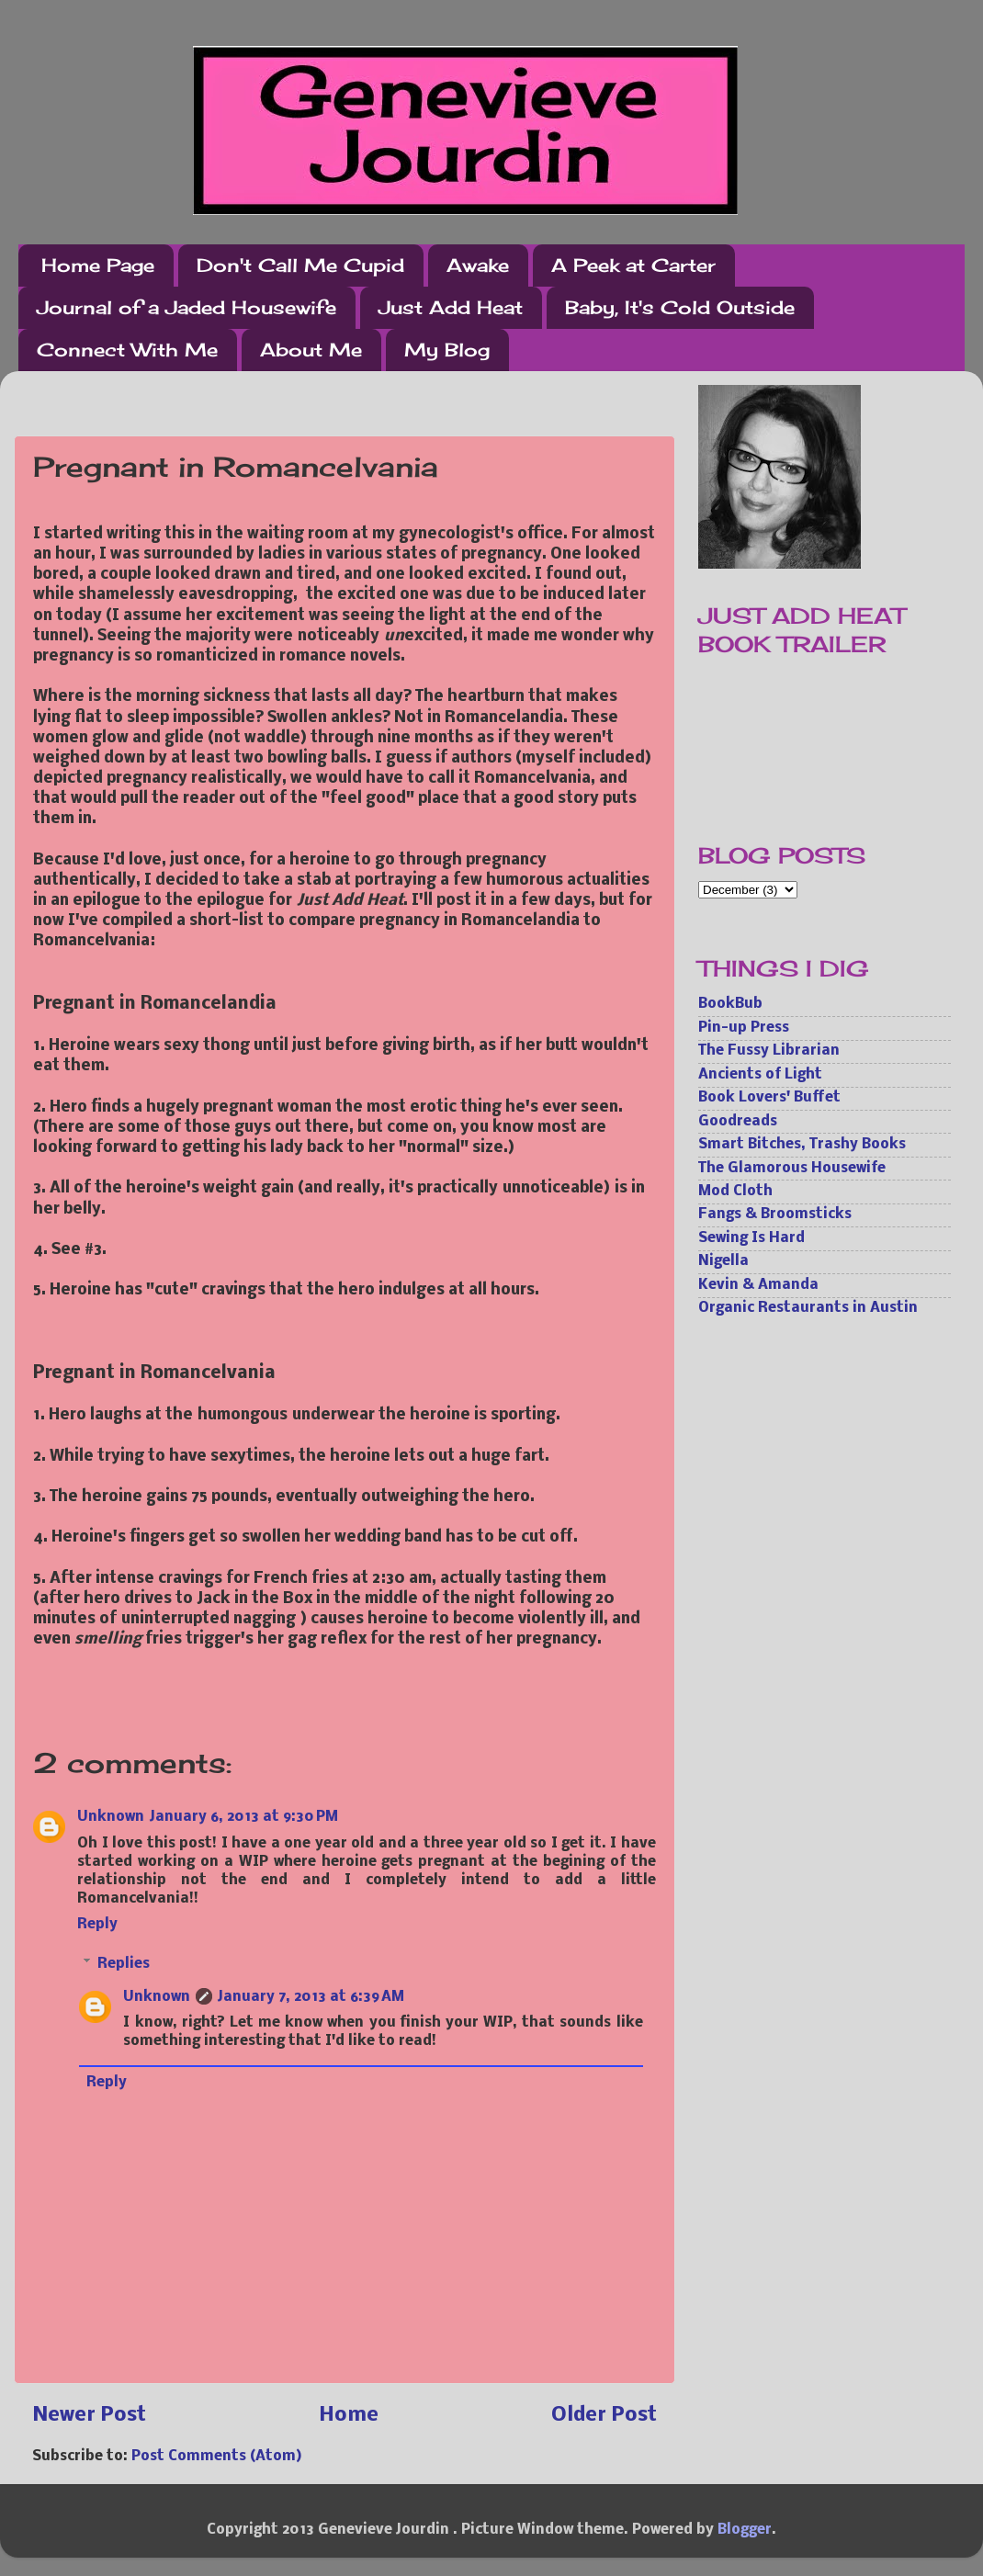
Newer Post (89, 2415)
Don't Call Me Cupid (300, 265)
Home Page (97, 265)
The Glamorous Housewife (792, 1168)
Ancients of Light (760, 1075)
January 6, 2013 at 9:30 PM (244, 1817)
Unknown (110, 1817)
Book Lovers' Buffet (769, 1097)
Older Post (604, 2415)
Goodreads (737, 1121)
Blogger (744, 2530)
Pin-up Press (743, 1028)
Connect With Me (127, 349)
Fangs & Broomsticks (775, 1214)
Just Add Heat (451, 307)
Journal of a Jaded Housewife (186, 307)
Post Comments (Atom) (216, 2456)
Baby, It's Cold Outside (680, 307)
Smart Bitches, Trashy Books (802, 1144)
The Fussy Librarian (769, 1051)
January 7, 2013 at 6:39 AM (311, 1997)
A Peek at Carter (633, 265)
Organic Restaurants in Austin (808, 1308)
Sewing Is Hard (751, 1238)
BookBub (730, 1004)
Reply (97, 1924)
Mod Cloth (735, 1191)
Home (349, 2415)
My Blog (447, 349)
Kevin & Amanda (758, 1285)
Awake (477, 265)
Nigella (723, 1261)
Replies (123, 1964)
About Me (311, 349)
